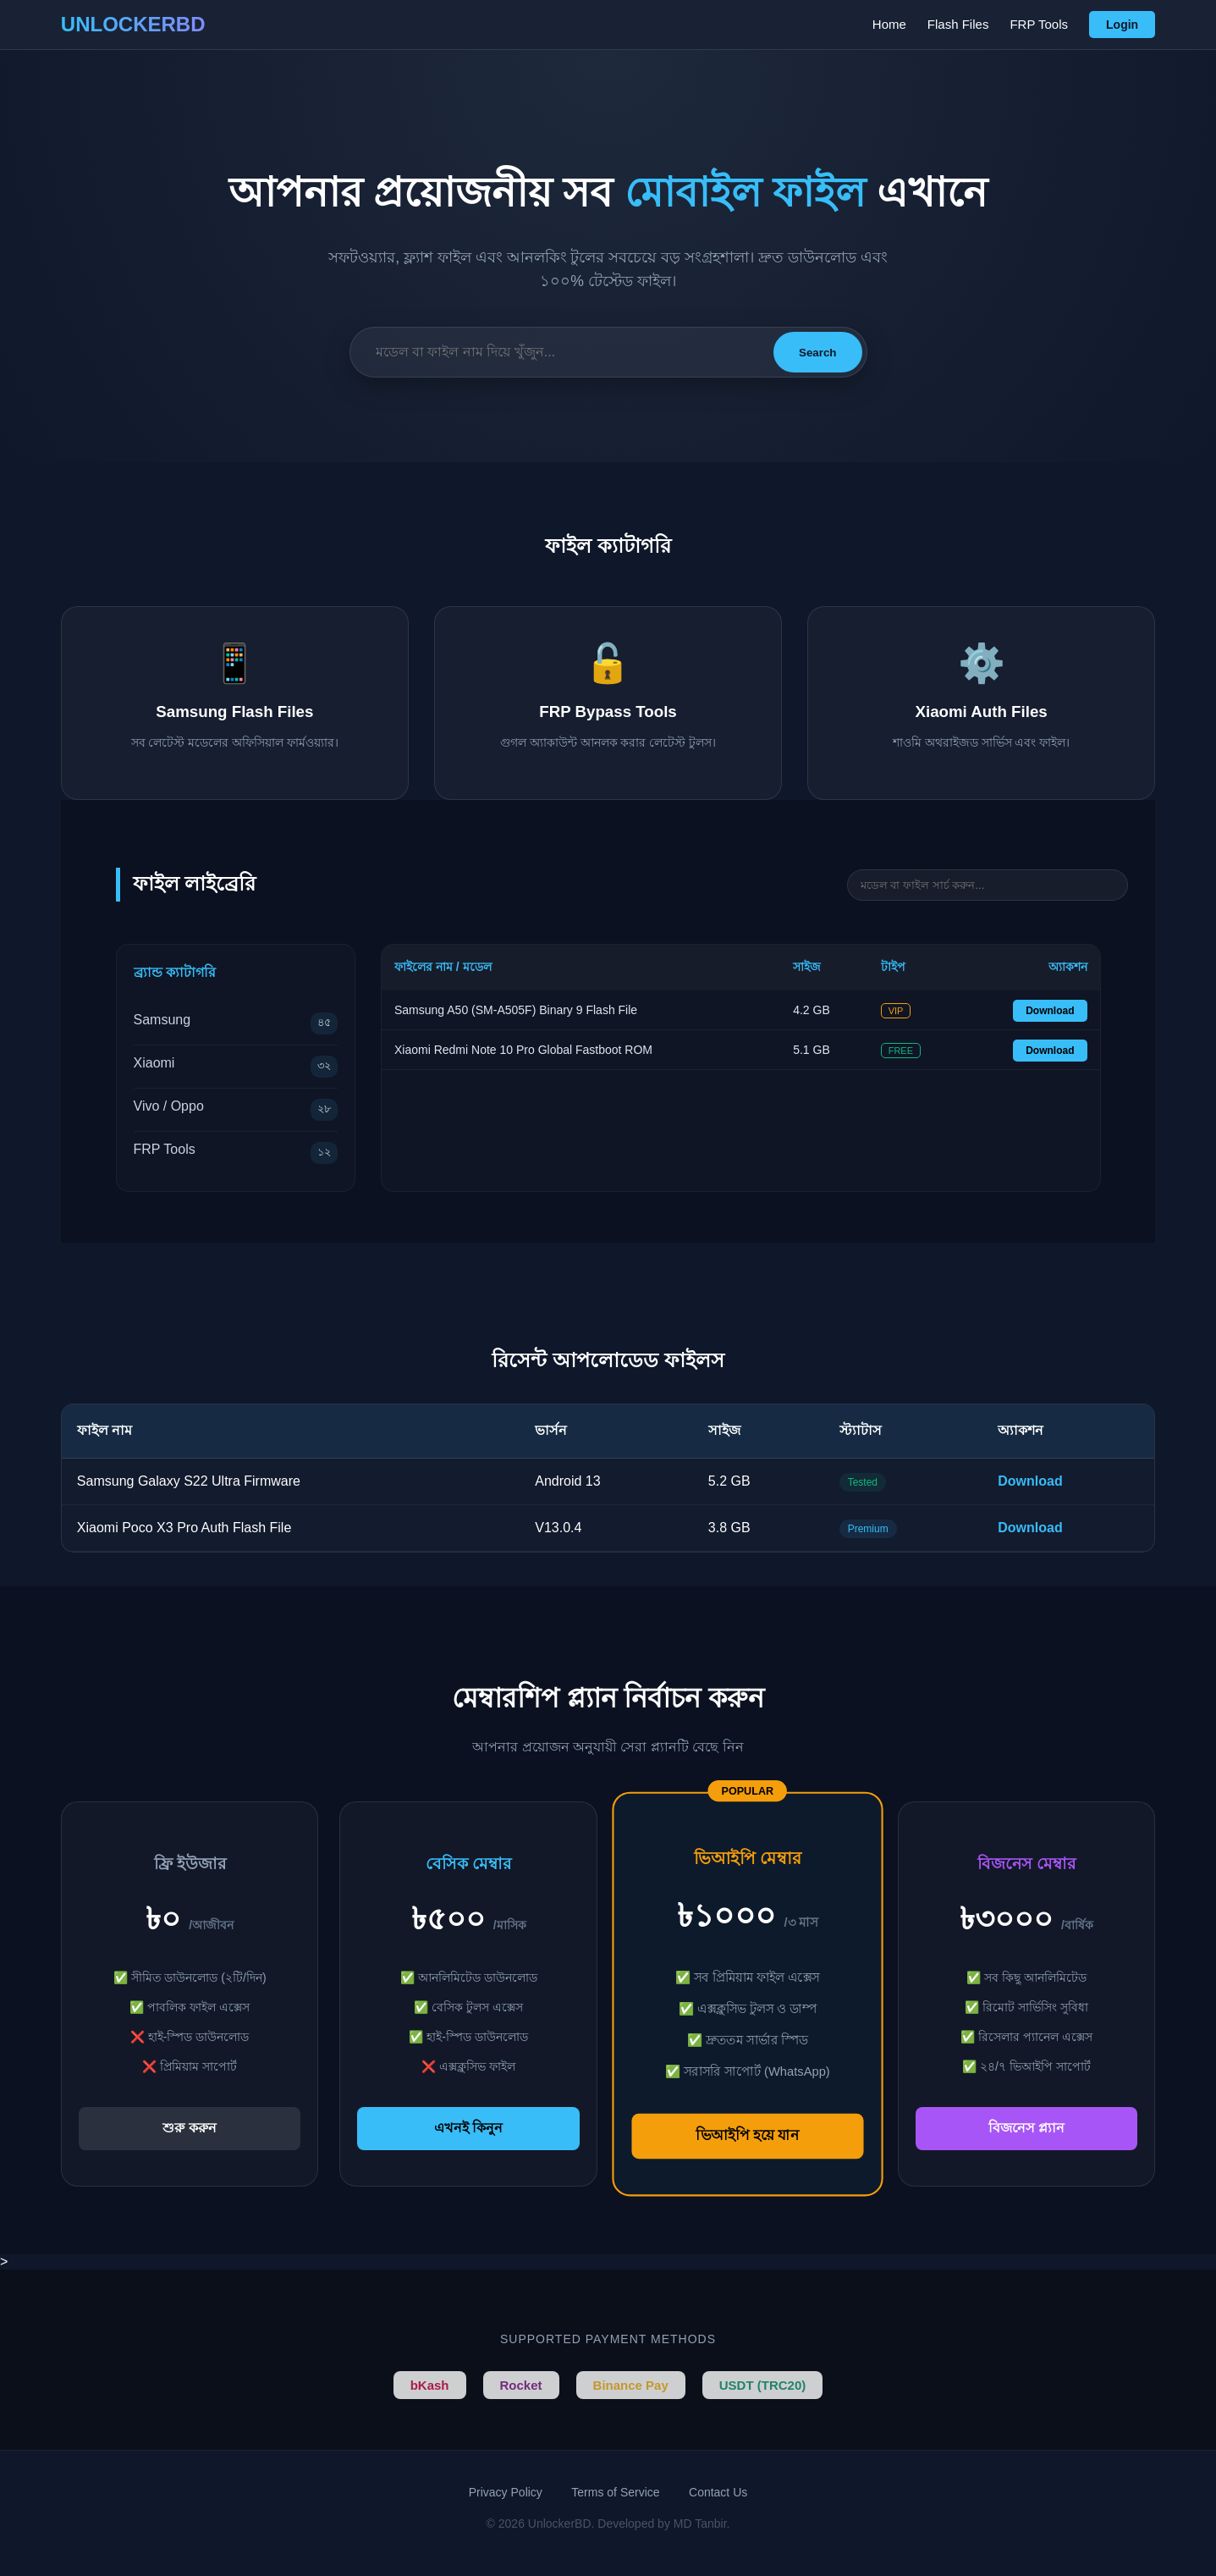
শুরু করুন (189, 2128)
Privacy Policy (505, 2492)
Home (889, 24)
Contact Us (718, 2492)
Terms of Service (615, 2492)
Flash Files (958, 24)
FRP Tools (1039, 24)
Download (1050, 1011)
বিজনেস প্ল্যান (1026, 2128)
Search (817, 352)
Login (1122, 24)
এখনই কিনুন (468, 2128)
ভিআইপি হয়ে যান (747, 2135)
